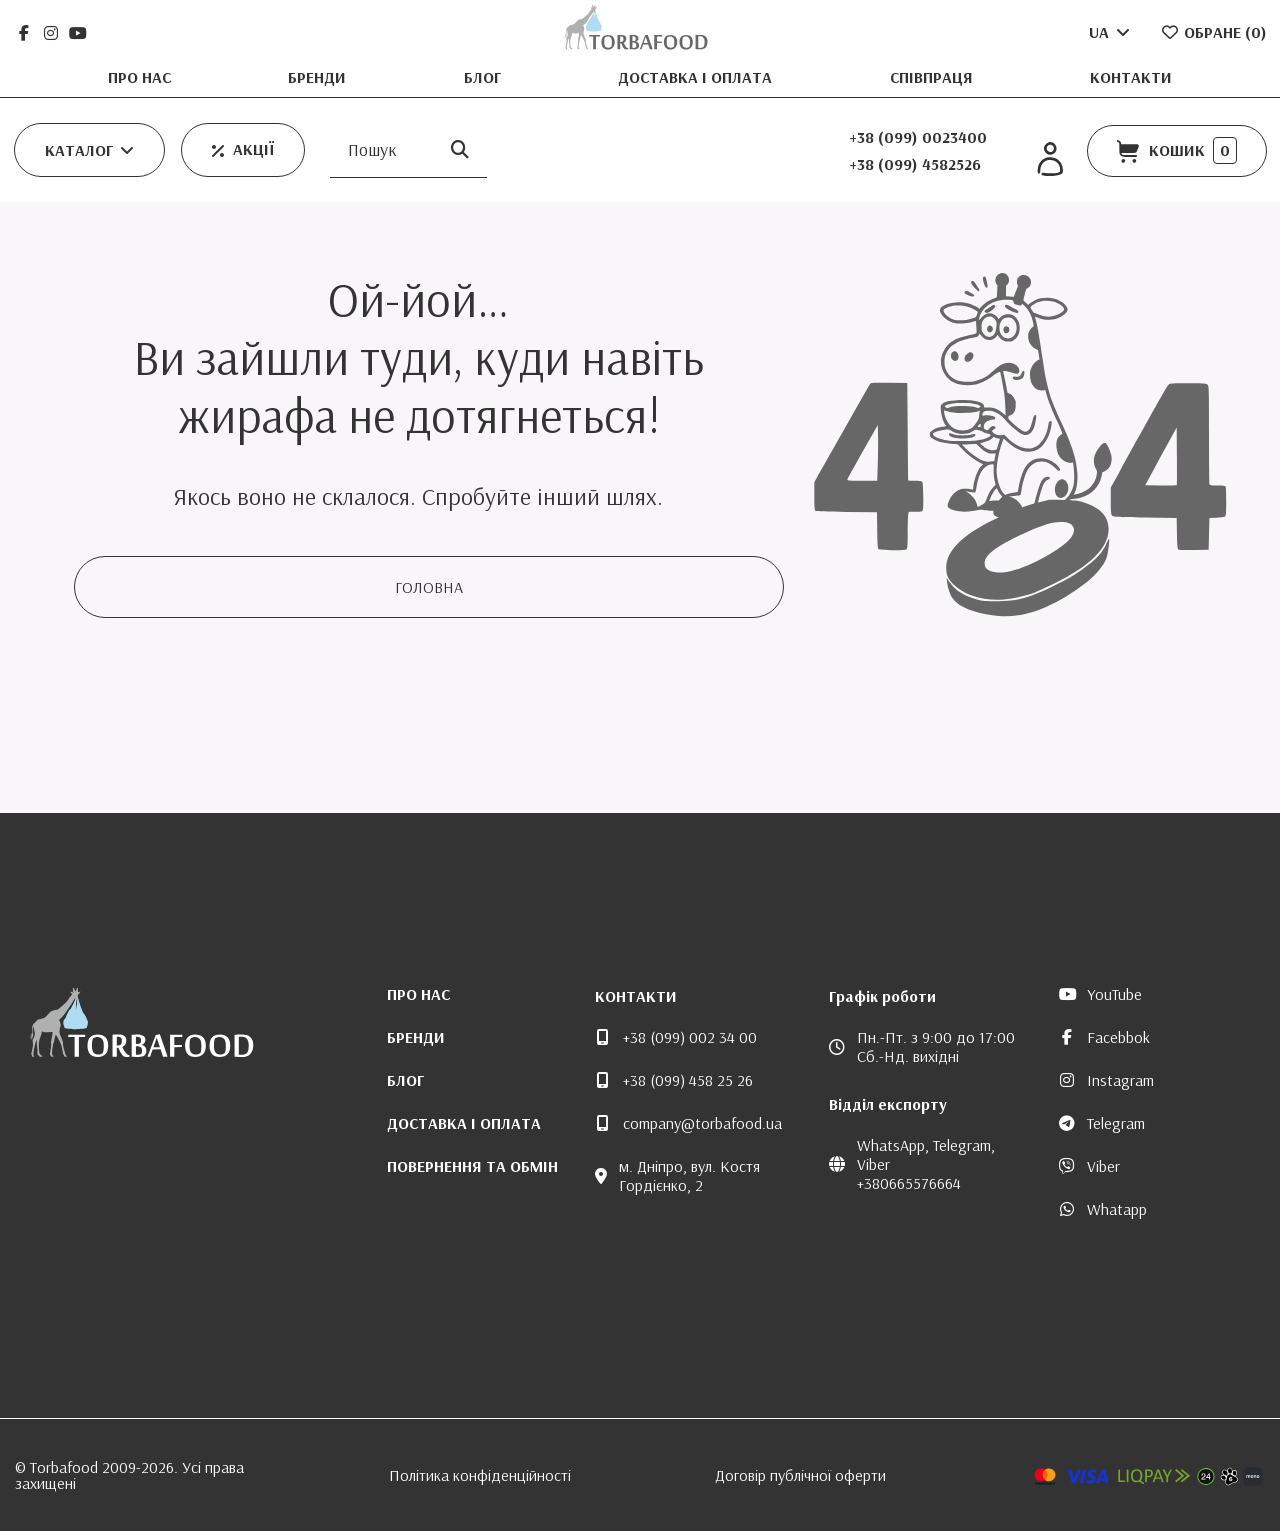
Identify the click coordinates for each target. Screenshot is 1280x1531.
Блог (484, 77)
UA (1111, 32)
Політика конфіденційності (480, 1475)
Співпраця (933, 77)
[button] (89, 150)
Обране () (1213, 32)
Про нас (141, 77)
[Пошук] (460, 150)
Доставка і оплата (697, 77)
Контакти (1131, 77)
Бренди (319, 77)
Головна (429, 587)
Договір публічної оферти (800, 1475)
